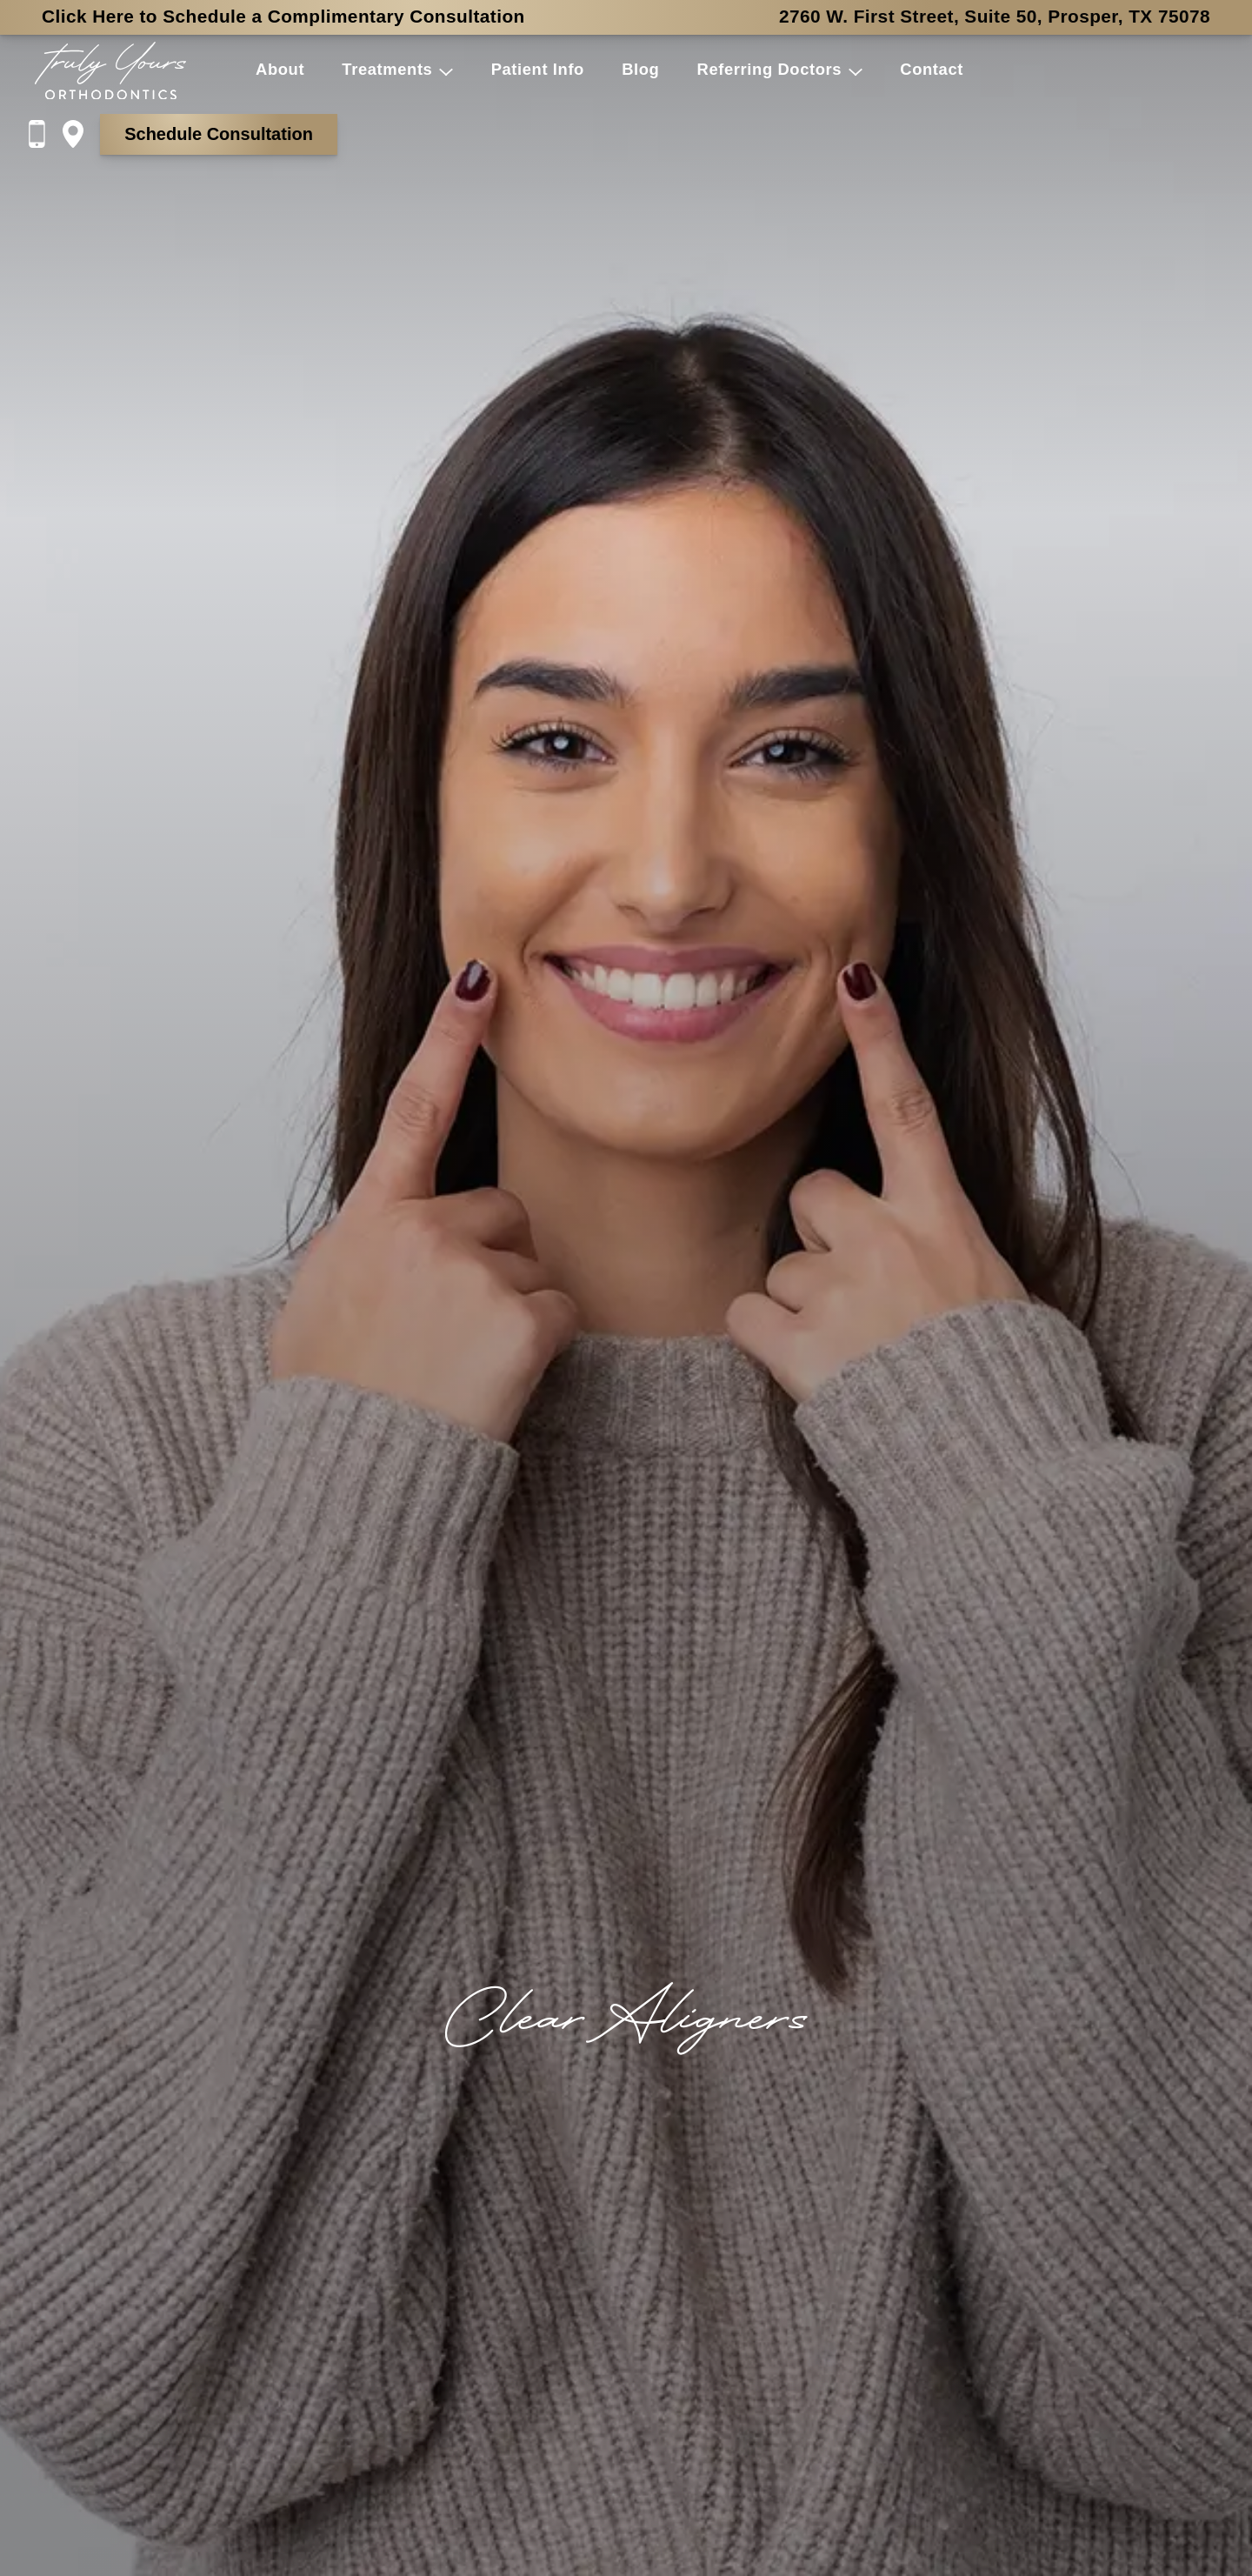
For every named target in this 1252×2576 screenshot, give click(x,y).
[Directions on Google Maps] (81, 134)
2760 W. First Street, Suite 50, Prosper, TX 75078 (994, 16)
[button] (442, 70)
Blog (640, 69)
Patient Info (537, 69)
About (280, 69)
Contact (931, 69)
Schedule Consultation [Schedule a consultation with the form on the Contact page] (218, 133)
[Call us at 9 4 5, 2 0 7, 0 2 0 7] (45, 134)
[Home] (110, 71)
